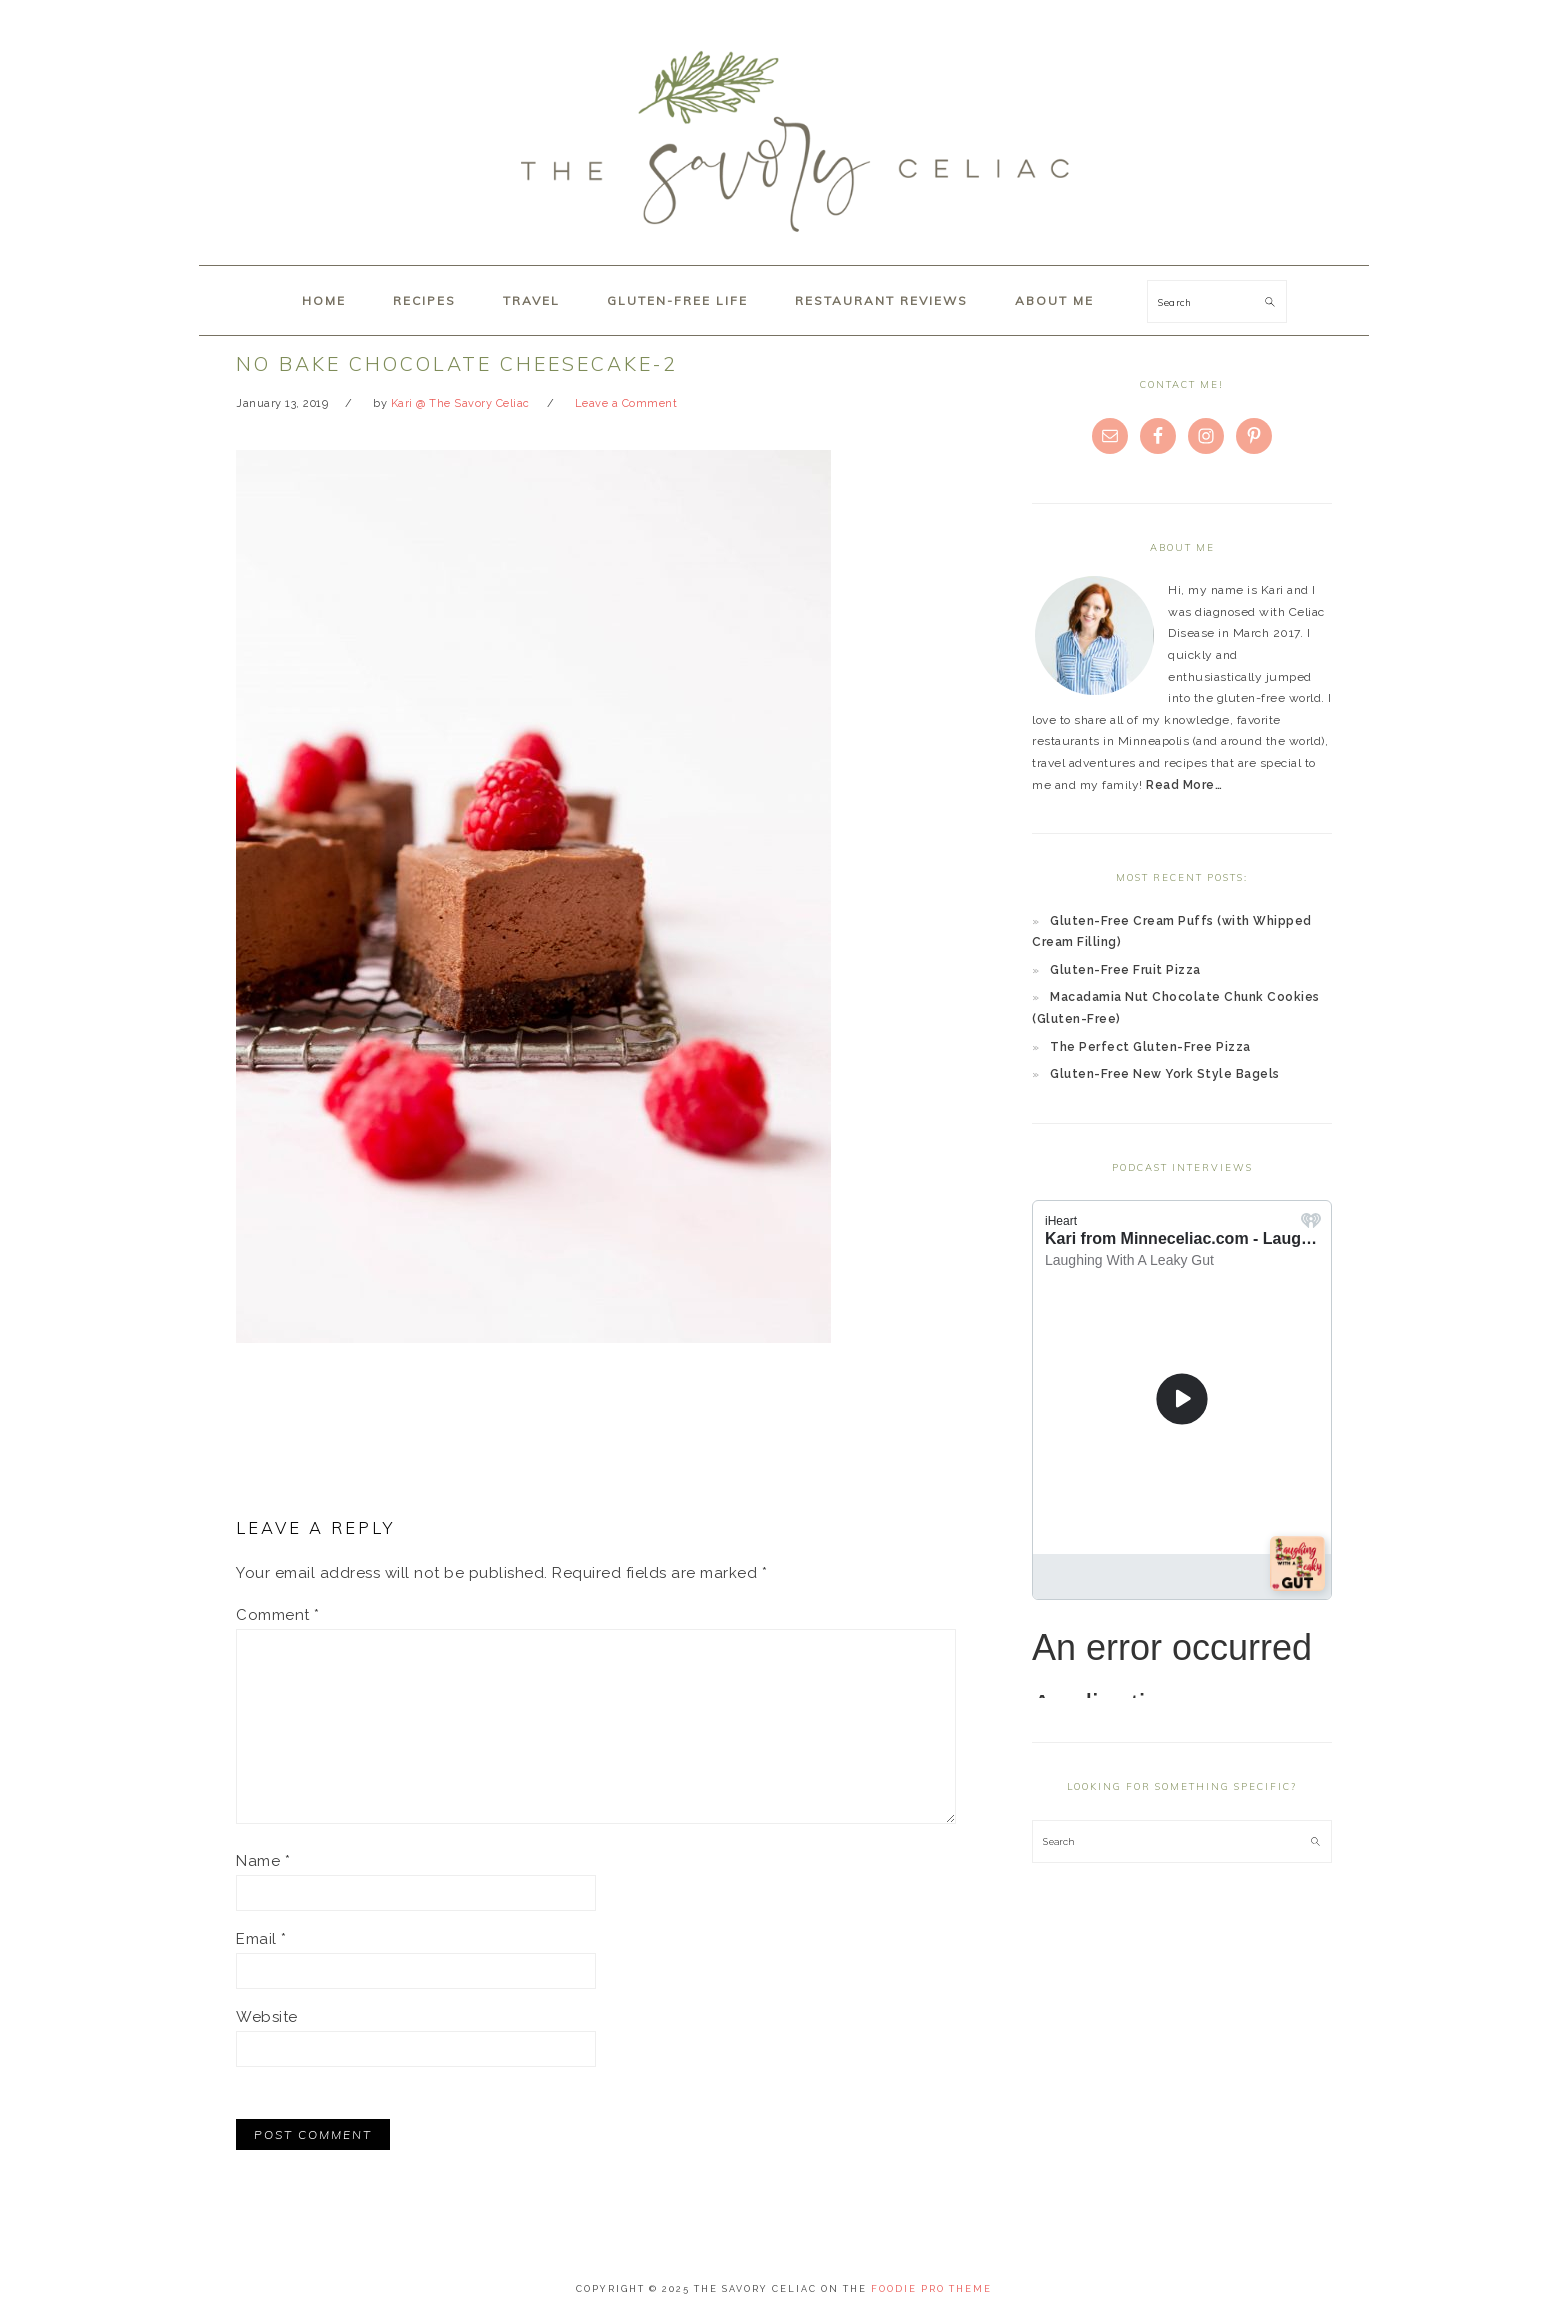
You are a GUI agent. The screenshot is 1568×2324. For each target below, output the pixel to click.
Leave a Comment (626, 403)
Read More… (1184, 785)
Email (261, 1939)
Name (263, 1861)
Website (267, 2017)
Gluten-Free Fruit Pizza (1125, 970)
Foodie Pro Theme (931, 2289)
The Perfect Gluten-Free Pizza (1150, 1047)
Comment (278, 1615)
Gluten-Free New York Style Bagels (1165, 1074)
